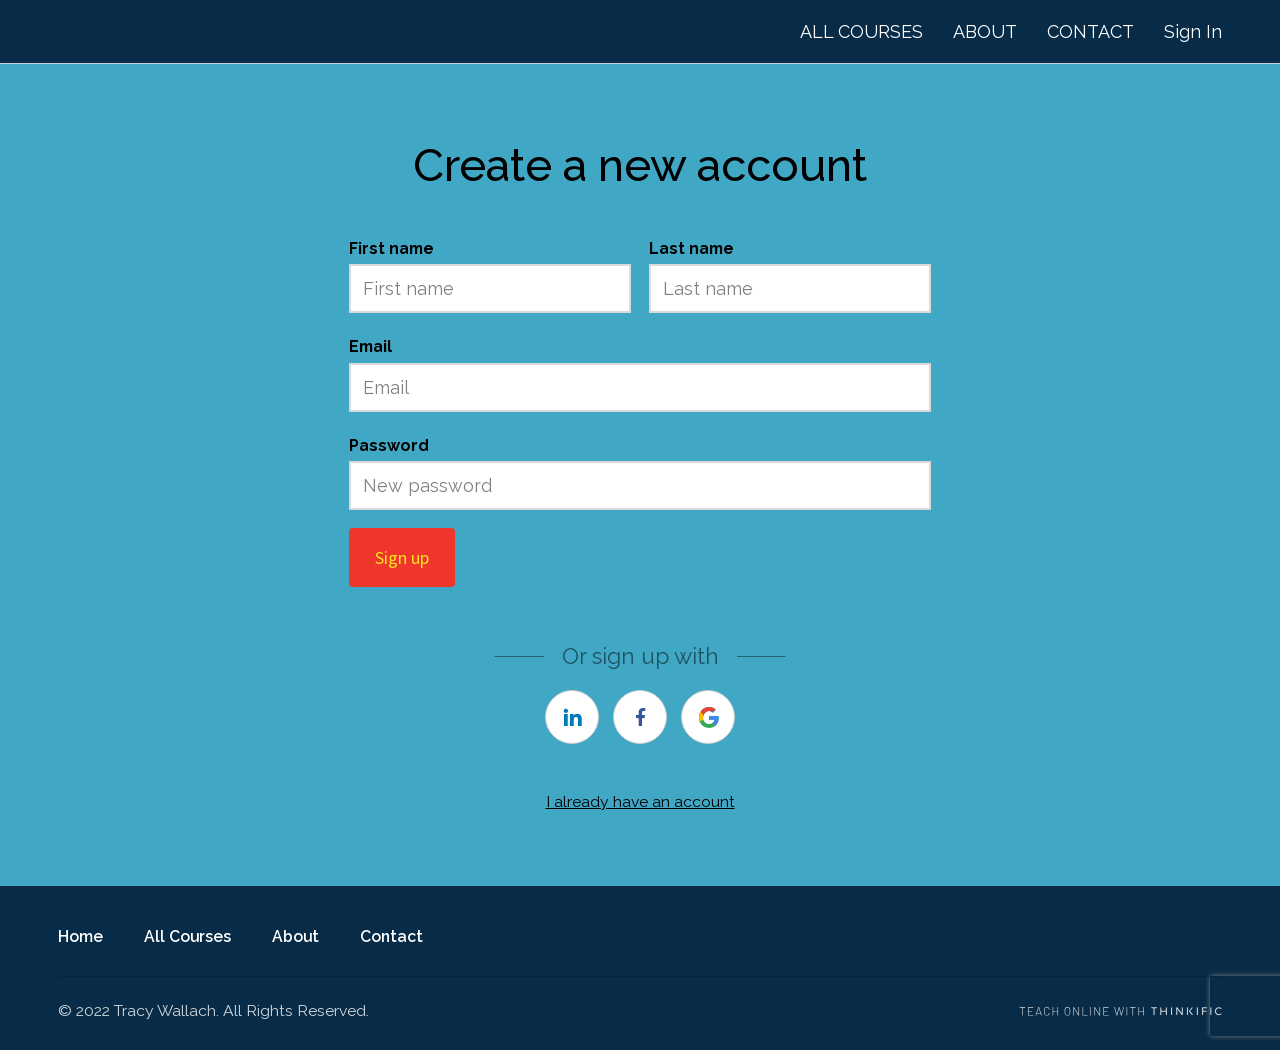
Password (389, 445)
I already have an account (640, 801)
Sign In (1193, 31)
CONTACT (1090, 31)
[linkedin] (572, 717)
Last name (691, 248)
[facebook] (640, 717)
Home (80, 936)
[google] (708, 717)
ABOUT (985, 31)
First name (391, 248)
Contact (391, 936)
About (295, 936)
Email (370, 346)
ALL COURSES (861, 31)
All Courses (187, 936)
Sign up (402, 557)
